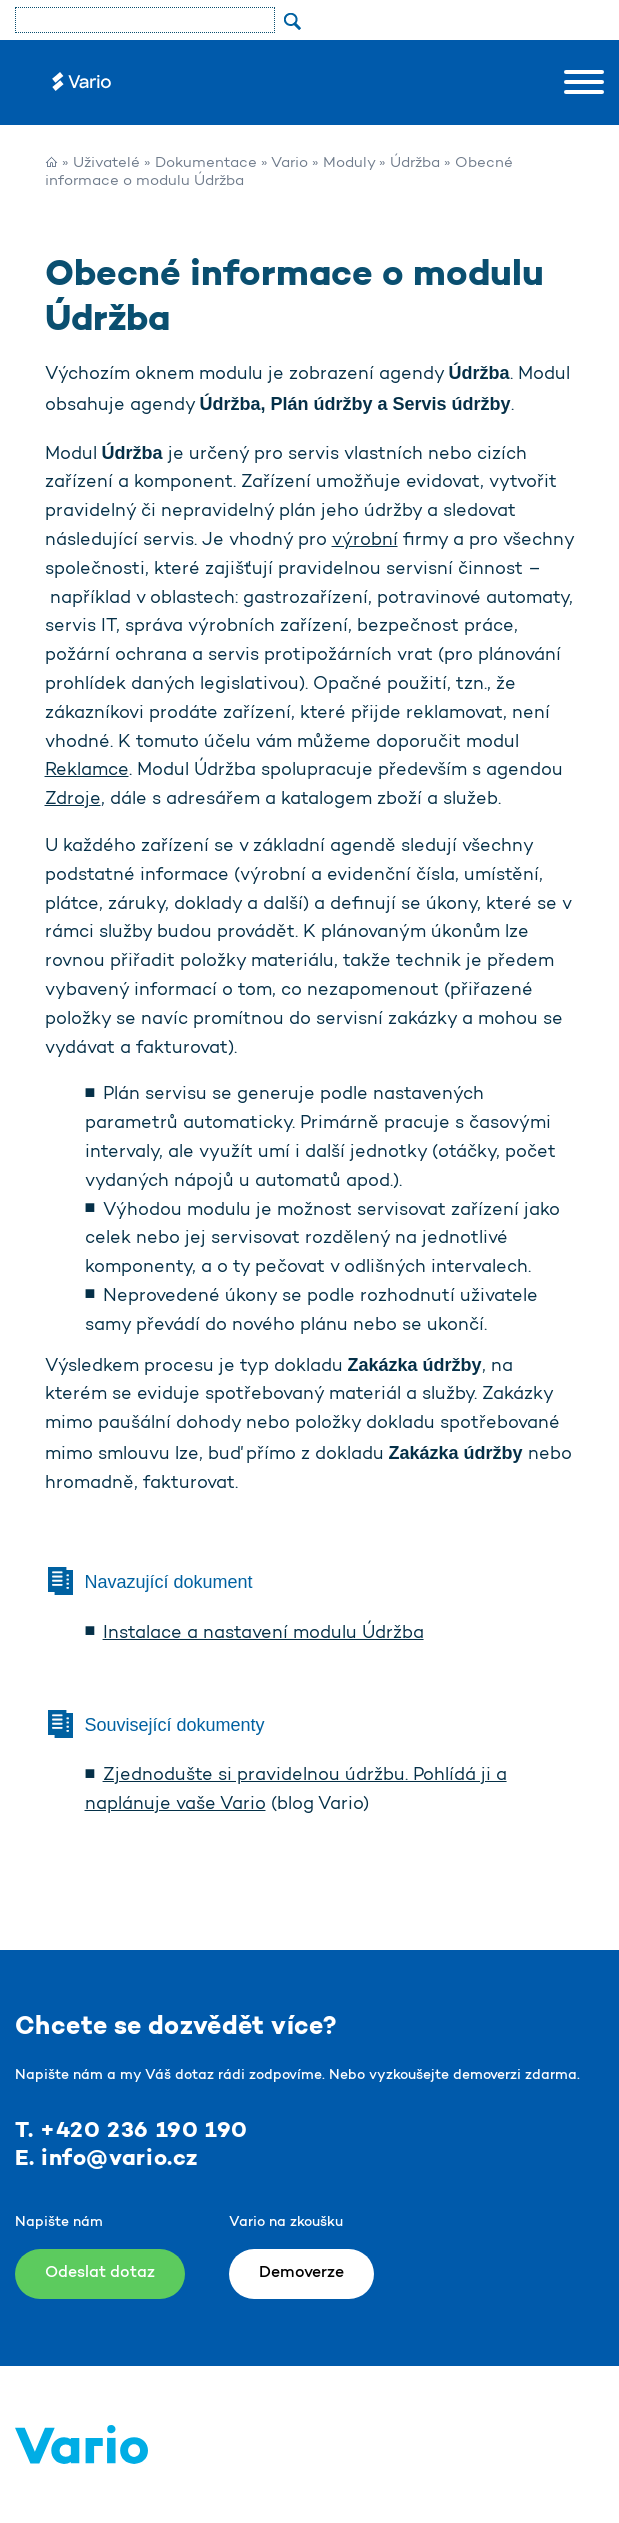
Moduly (349, 163)
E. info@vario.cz (106, 2159)
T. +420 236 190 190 (131, 2131)
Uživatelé (106, 163)
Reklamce (87, 771)
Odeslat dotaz (100, 2273)
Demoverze (301, 2273)
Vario (289, 163)
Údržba (415, 163)
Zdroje (73, 800)
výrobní (365, 541)
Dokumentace (206, 163)
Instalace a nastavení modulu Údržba (263, 1634)
